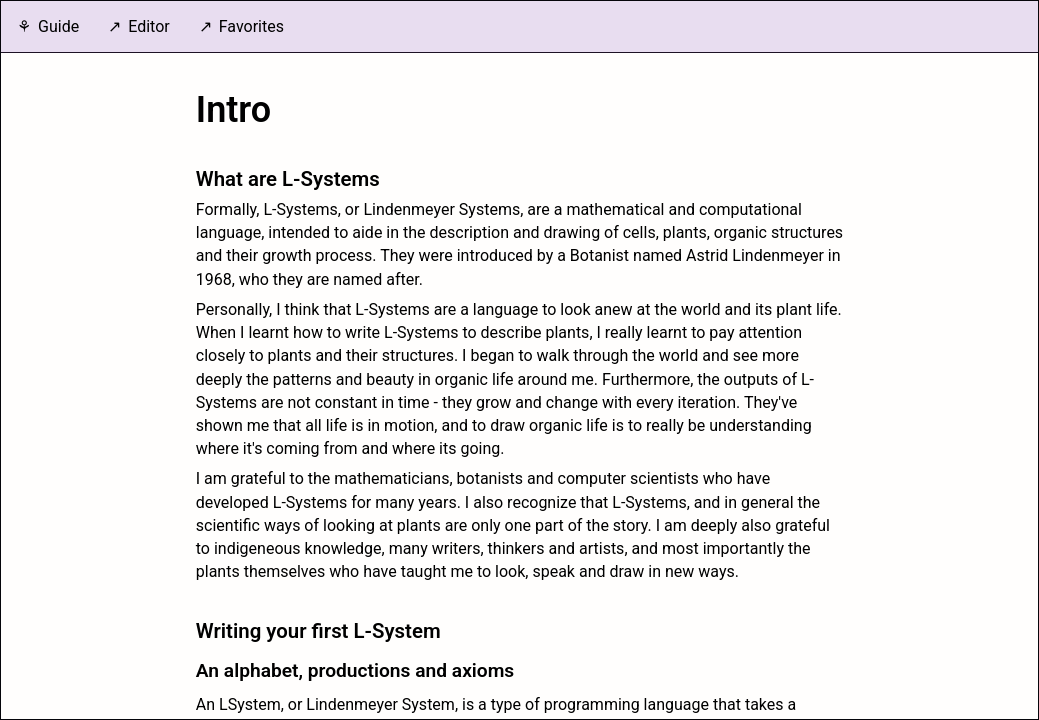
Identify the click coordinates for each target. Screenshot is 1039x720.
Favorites (251, 26)
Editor (148, 26)
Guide (58, 26)
